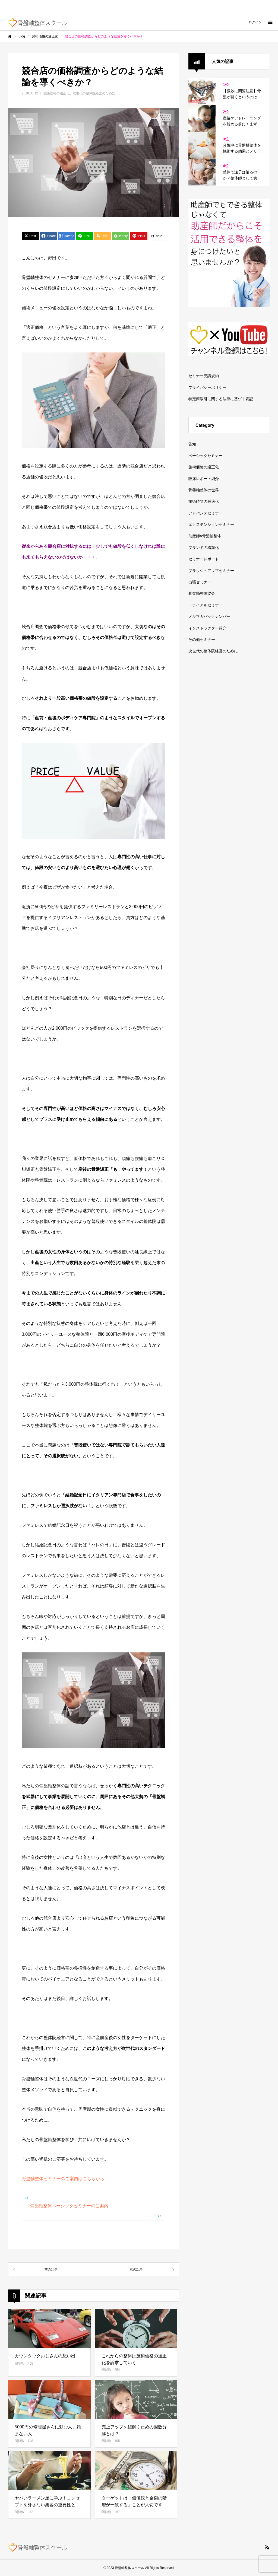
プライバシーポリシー (207, 387)
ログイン (255, 22)
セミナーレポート (203, 559)
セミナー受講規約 (203, 376)
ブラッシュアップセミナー (211, 570)
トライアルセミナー (205, 605)
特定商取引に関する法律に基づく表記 (220, 399)
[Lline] (84, 236)
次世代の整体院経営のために (94, 93)
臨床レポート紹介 (203, 478)
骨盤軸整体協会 (201, 593)
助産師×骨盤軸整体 (204, 536)
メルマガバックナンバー (209, 616)
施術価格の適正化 (56, 93)
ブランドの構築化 (203, 547)
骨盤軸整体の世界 (203, 490)
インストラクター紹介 (207, 628)
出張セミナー (199, 582)
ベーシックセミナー (205, 455)
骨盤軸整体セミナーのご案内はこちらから (63, 2178)
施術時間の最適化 (203, 501)
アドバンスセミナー (205, 513)
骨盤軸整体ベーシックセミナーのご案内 (69, 2205)
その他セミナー (201, 639)
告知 (192, 444)
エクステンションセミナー (211, 524)
